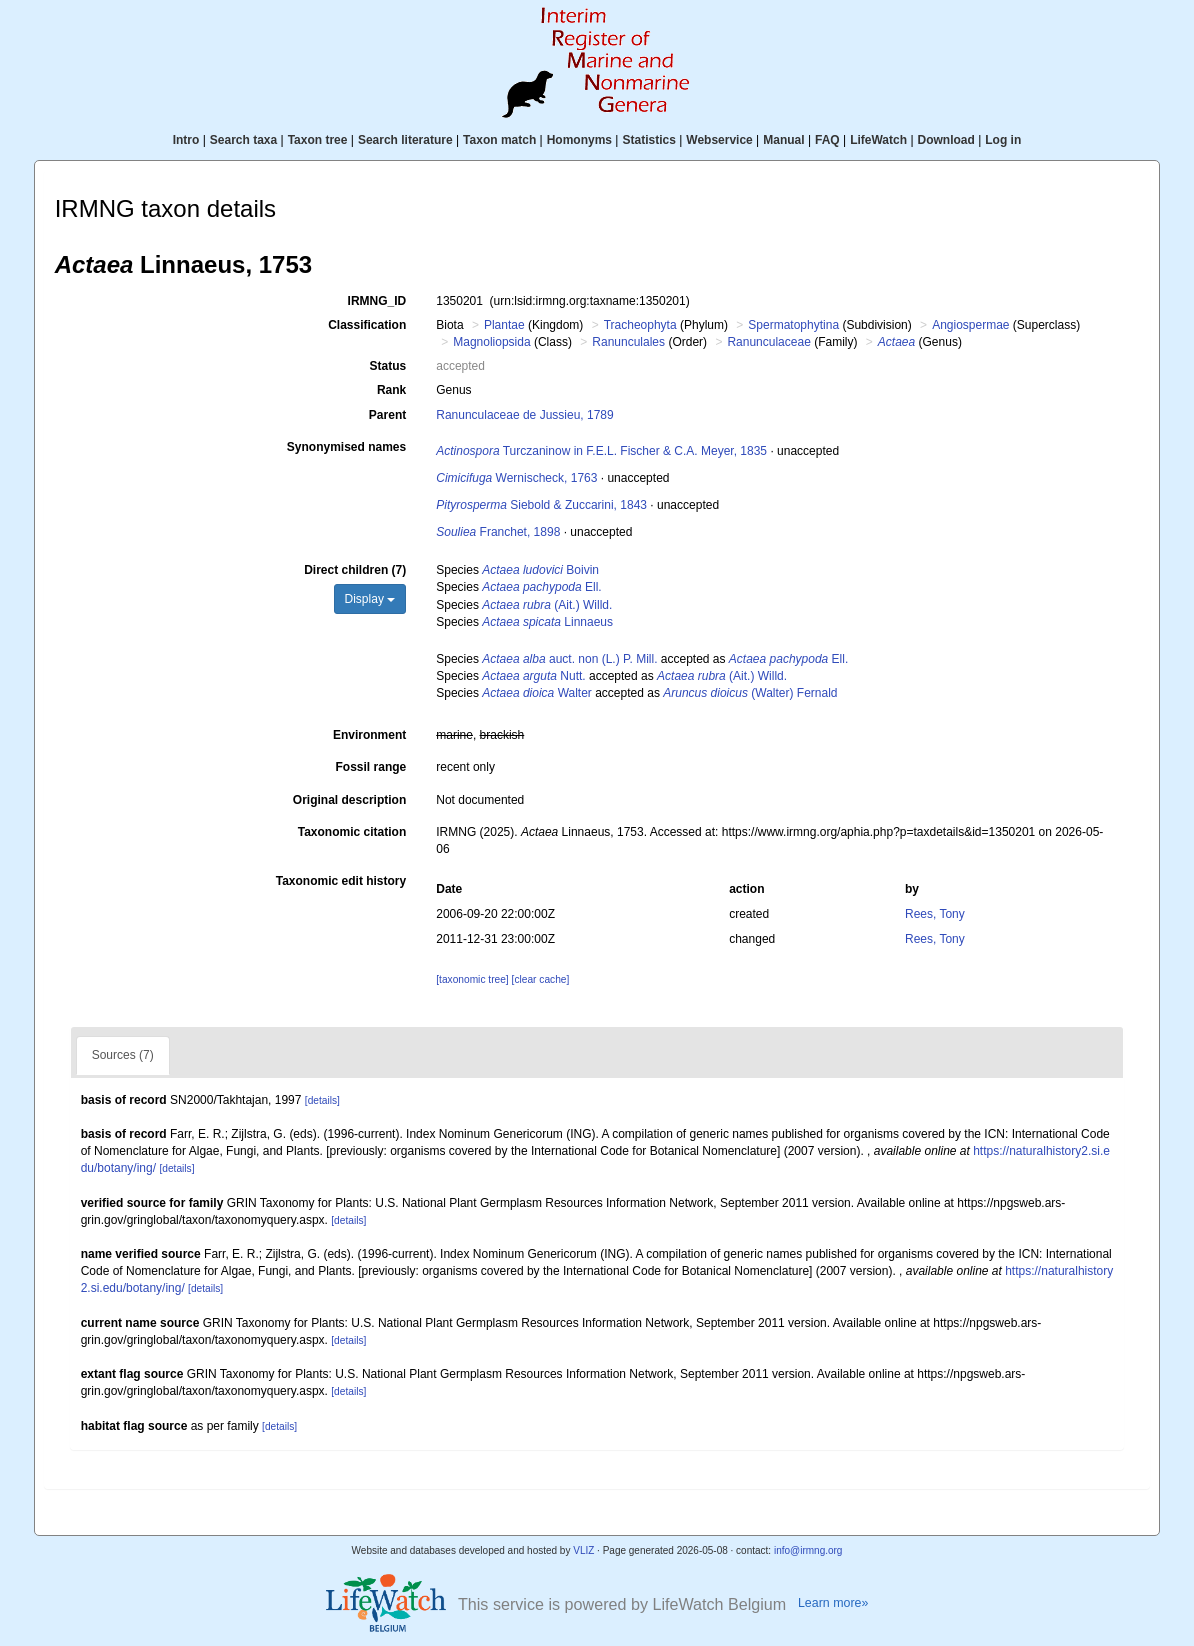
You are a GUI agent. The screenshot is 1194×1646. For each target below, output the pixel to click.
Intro (186, 140)
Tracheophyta (640, 325)
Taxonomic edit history (341, 881)
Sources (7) (123, 1055)
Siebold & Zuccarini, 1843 (541, 505)
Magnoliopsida (491, 342)
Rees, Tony (935, 914)
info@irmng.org (808, 1550)
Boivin (540, 570)
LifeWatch (878, 140)
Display (370, 599)
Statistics (648, 140)
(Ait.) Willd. (547, 605)
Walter (537, 693)
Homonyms (579, 140)
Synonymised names (346, 447)
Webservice (719, 140)
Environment (369, 735)
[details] (322, 1100)
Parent (387, 415)
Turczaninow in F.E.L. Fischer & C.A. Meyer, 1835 (601, 451)
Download (946, 140)
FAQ (827, 140)
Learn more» (833, 1603)
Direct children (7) (355, 570)
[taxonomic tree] (472, 979)
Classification (367, 325)
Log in (1003, 140)
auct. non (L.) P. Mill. (569, 659)
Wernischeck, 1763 (516, 478)
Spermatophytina (793, 325)
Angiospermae (970, 325)
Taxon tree (318, 140)
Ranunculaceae (768, 342)
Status (388, 366)
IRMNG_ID (377, 301)
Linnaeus (547, 622)
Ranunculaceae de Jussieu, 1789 (524, 415)
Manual (783, 140)
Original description (349, 800)
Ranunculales (628, 342)
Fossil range (371, 767)
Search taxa (243, 140)
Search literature (405, 140)
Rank (391, 390)
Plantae (504, 325)
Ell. (541, 587)
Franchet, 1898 (498, 532)
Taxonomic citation (352, 832)
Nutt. (533, 676)
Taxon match (499, 140)
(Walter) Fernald (750, 693)
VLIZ (583, 1550)
